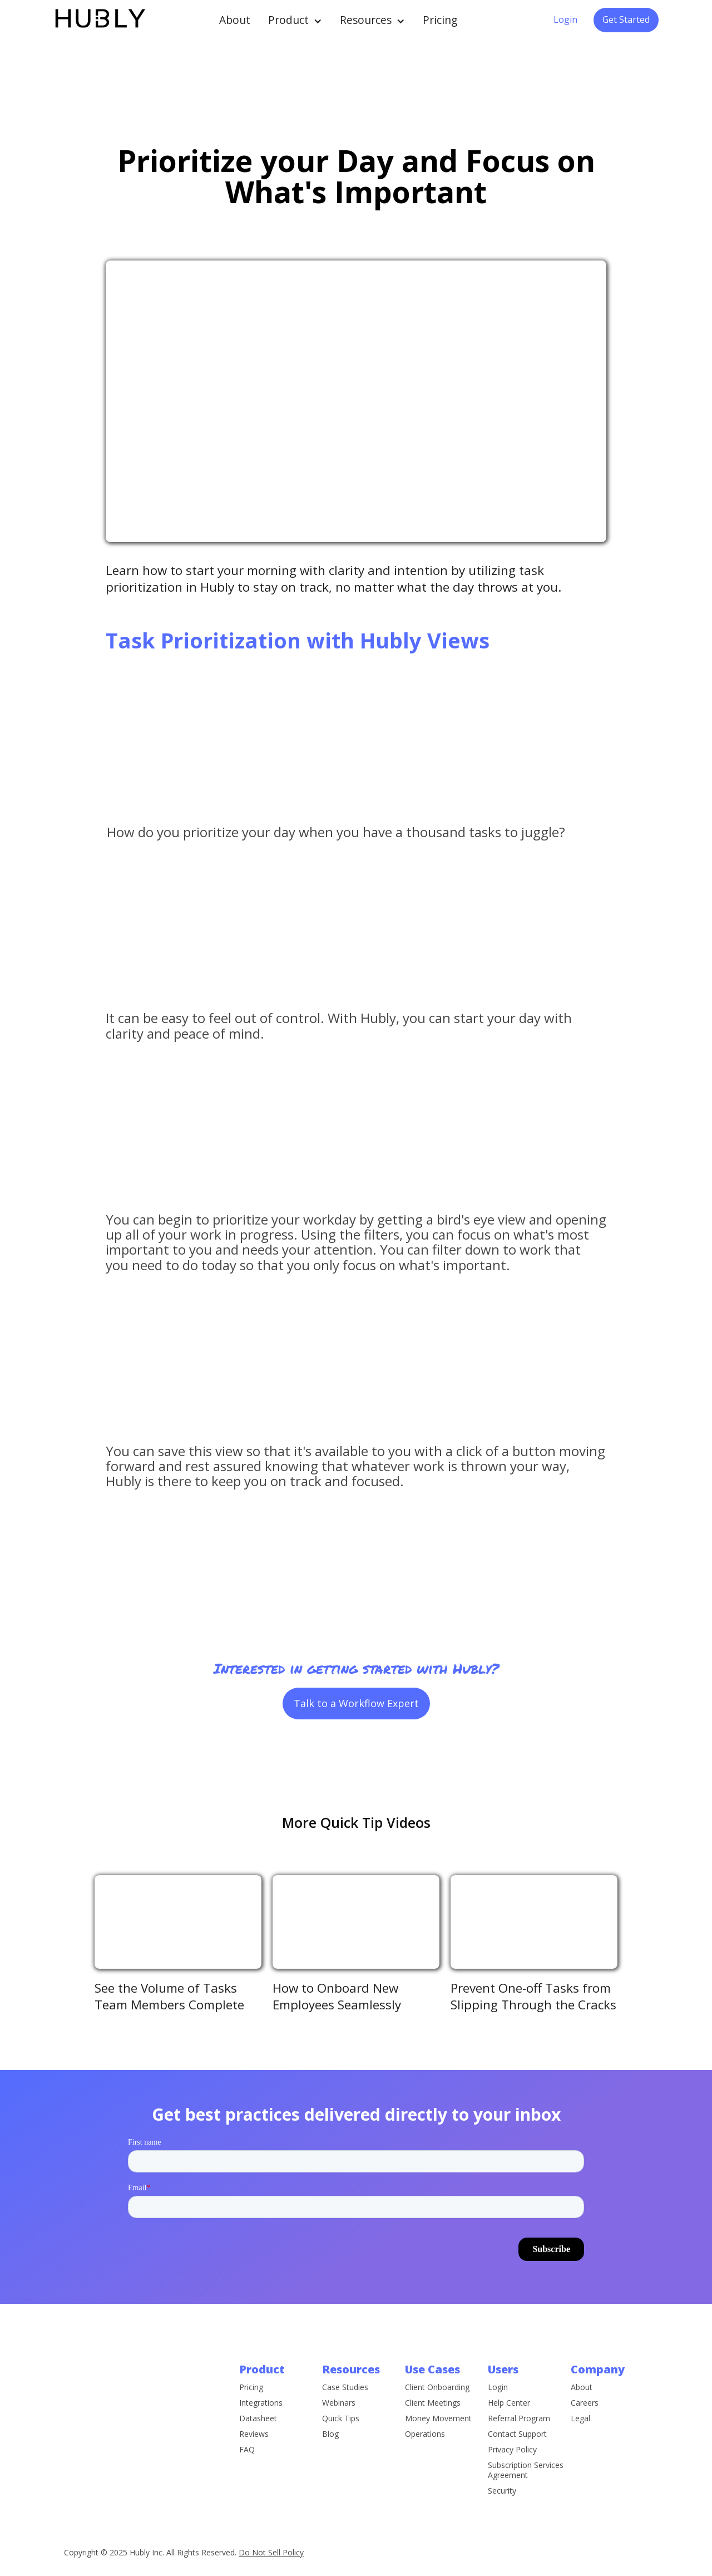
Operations (425, 2456)
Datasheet (258, 2429)
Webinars (338, 2425)
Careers (585, 2413)
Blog (330, 2456)
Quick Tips (340, 2440)
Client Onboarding (437, 2409)
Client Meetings (433, 2425)
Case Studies (345, 2409)
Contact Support (517, 2467)
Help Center (509, 2436)
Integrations (261, 2413)
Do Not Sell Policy (271, 2552)
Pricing (440, 19)
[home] (99, 20)
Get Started (626, 19)
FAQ (247, 2460)
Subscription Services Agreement (525, 2503)
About (234, 19)
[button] (295, 20)
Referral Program (519, 2451)
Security (502, 2524)
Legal (580, 2429)
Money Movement (438, 2440)
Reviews (254, 2445)
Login (565, 19)
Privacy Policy (512, 2482)
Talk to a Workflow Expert (356, 1703)
